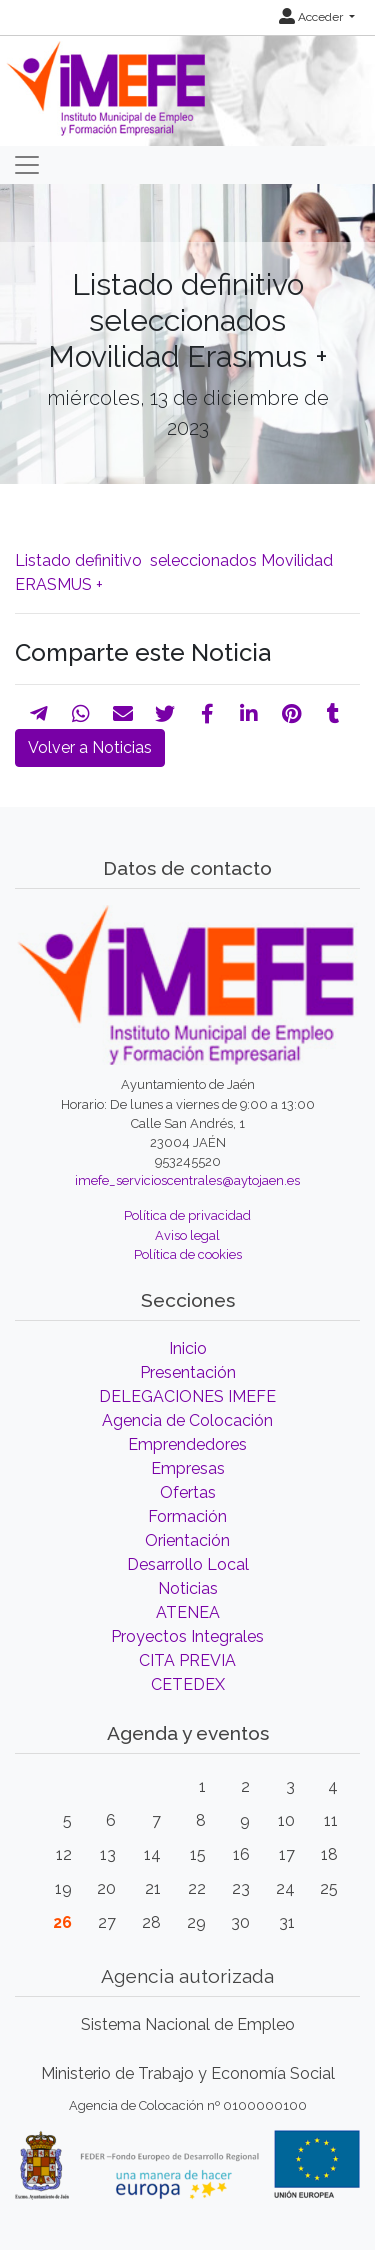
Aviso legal (187, 1235)
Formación (187, 1516)
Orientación (187, 1540)
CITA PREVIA (187, 1660)
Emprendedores (187, 1444)
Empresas (188, 1468)
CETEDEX (188, 1684)
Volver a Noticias (90, 747)
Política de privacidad (187, 1215)
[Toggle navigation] (27, 165)
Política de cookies (188, 1254)
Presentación (188, 1372)
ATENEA (188, 1612)
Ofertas (188, 1492)
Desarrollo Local (188, 1564)
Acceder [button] (312, 17)
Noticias (188, 1588)
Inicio (188, 1348)
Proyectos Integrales (187, 1636)
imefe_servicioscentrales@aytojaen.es (187, 1180)
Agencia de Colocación (187, 1420)
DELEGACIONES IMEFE (187, 1396)
